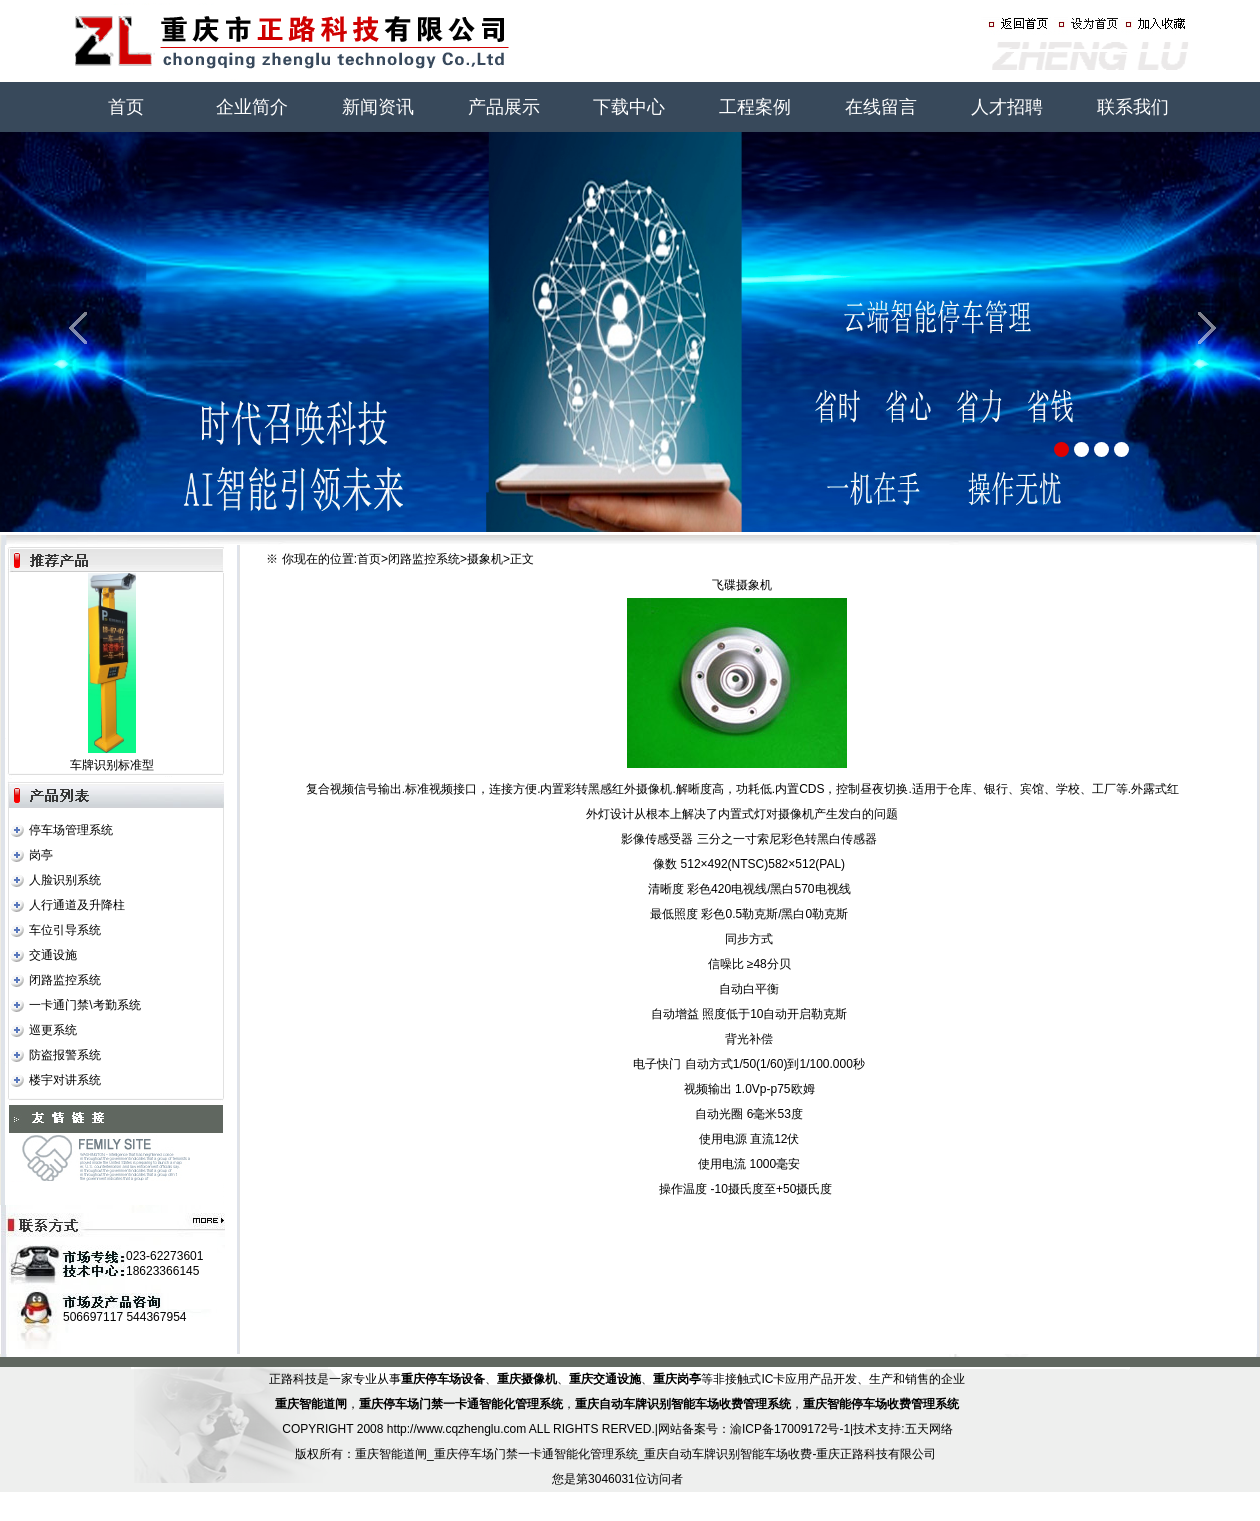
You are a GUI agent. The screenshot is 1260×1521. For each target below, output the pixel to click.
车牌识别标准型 (112, 765)
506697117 (93, 1317)
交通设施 (53, 955)
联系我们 (1133, 107)
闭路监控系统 (65, 980)
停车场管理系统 (71, 830)
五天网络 (929, 1429)
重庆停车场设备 (443, 1379)
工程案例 (755, 107)
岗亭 (41, 855)
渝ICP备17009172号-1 (790, 1429)
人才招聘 (1007, 107)
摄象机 (485, 559)
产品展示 (504, 107)
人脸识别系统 (65, 880)
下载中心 (629, 107)
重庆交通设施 (605, 1379)
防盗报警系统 (65, 1055)
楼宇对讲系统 (65, 1080)
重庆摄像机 (527, 1379)
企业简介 (252, 107)
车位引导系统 (65, 930)
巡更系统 (53, 1030)
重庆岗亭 (677, 1379)
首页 (126, 107)
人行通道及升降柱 (77, 905)
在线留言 (881, 107)
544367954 (156, 1317)
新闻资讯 (378, 107)
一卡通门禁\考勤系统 (84, 1005)
